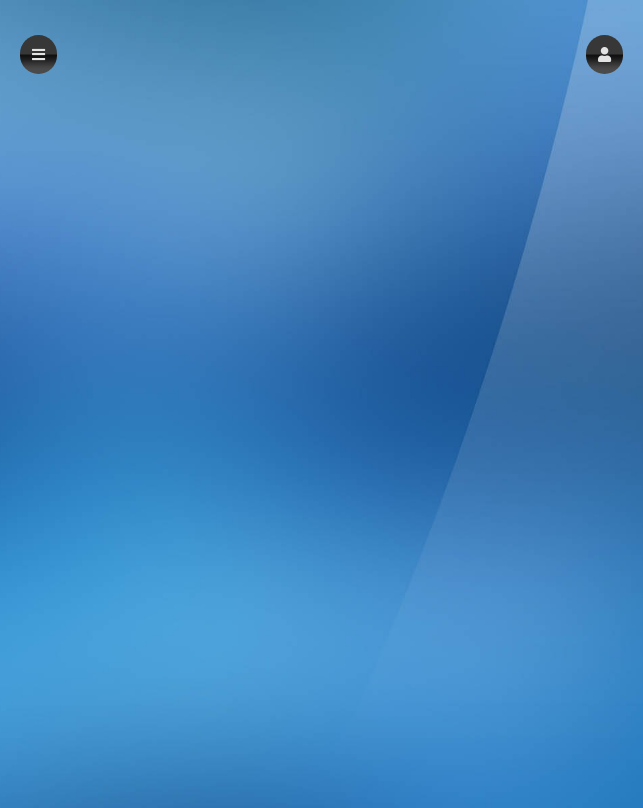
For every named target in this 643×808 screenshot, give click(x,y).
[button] (604, 54)
